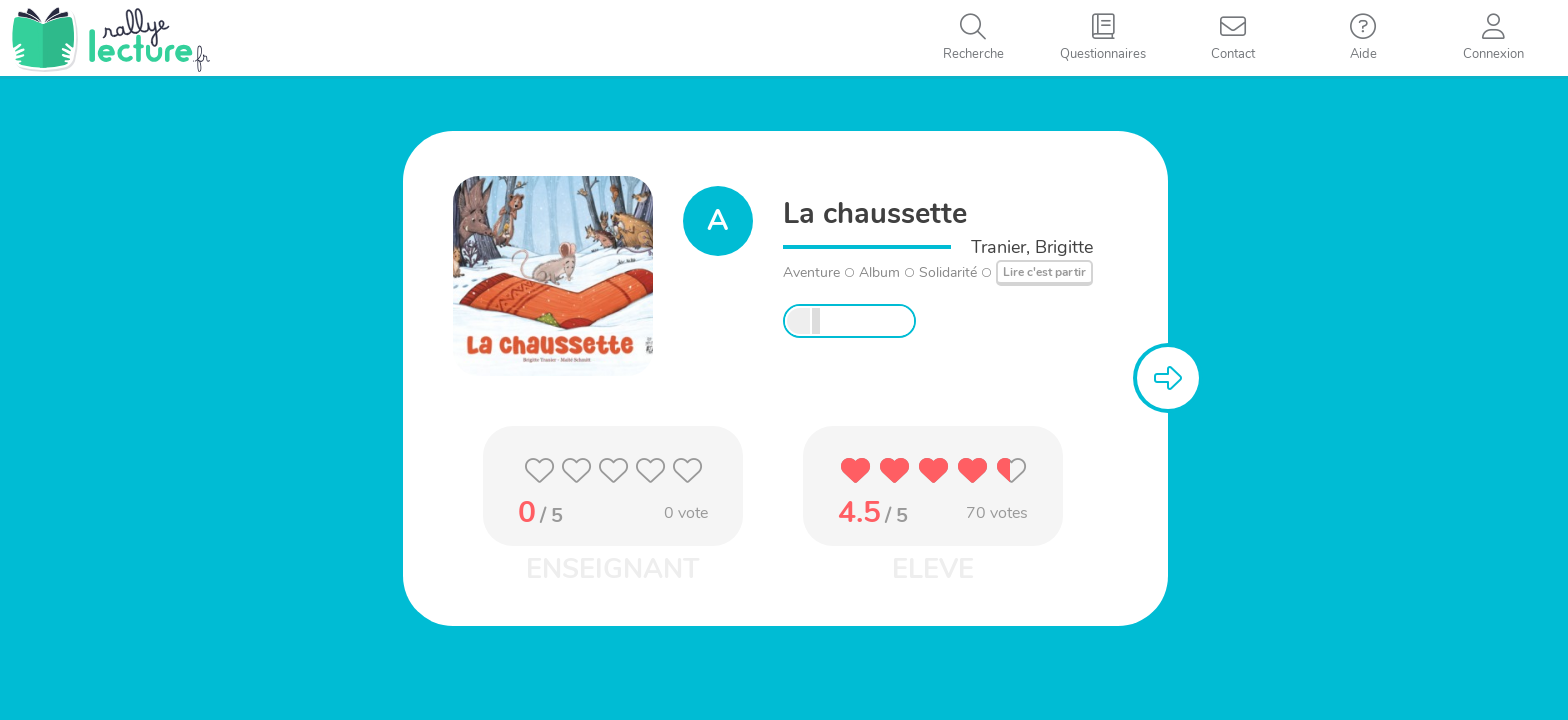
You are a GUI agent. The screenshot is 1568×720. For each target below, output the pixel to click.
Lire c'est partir (1044, 272)
